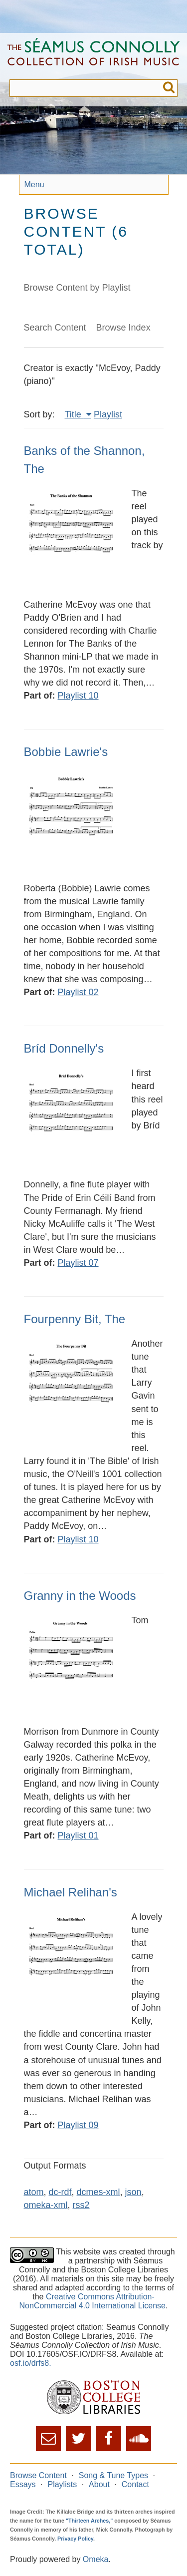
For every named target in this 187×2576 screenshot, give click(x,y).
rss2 (81, 2205)
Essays (23, 2484)
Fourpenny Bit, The (75, 1319)
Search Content (55, 328)
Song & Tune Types (113, 2475)
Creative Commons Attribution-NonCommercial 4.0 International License (92, 2301)
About (99, 2484)
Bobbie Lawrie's (66, 751)
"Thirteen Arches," (89, 2521)
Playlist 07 (78, 1263)
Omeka (96, 2559)
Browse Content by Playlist (77, 288)
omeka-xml (46, 2205)
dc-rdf (60, 2192)
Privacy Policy (75, 2539)
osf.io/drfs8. (30, 2363)
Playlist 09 (78, 2125)
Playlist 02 (78, 992)
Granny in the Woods (80, 1595)
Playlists (62, 2484)
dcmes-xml (98, 2192)
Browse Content (38, 2475)
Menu (34, 184)
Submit (169, 88)
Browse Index (123, 328)
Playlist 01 (78, 1835)
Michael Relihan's (70, 1892)
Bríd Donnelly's (64, 1048)
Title (74, 414)
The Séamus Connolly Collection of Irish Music (93, 56)
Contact (135, 2484)
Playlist (108, 414)
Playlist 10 (78, 696)
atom (34, 2192)
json (133, 2192)
